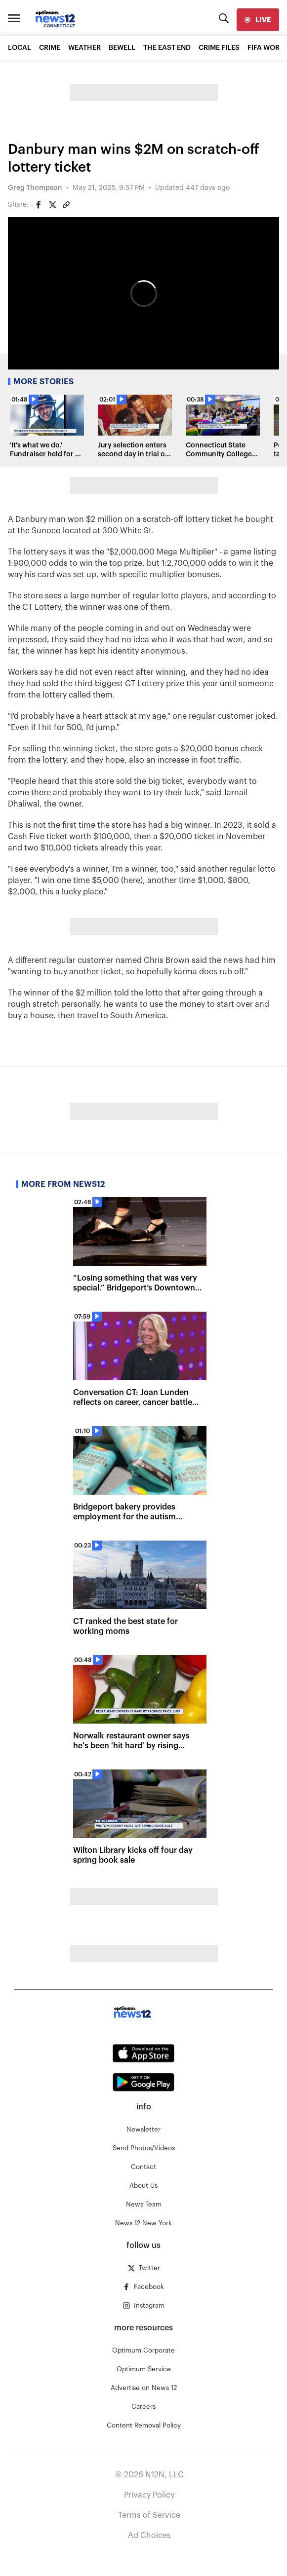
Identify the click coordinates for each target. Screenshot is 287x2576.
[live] (258, 19)
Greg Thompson (35, 187)
